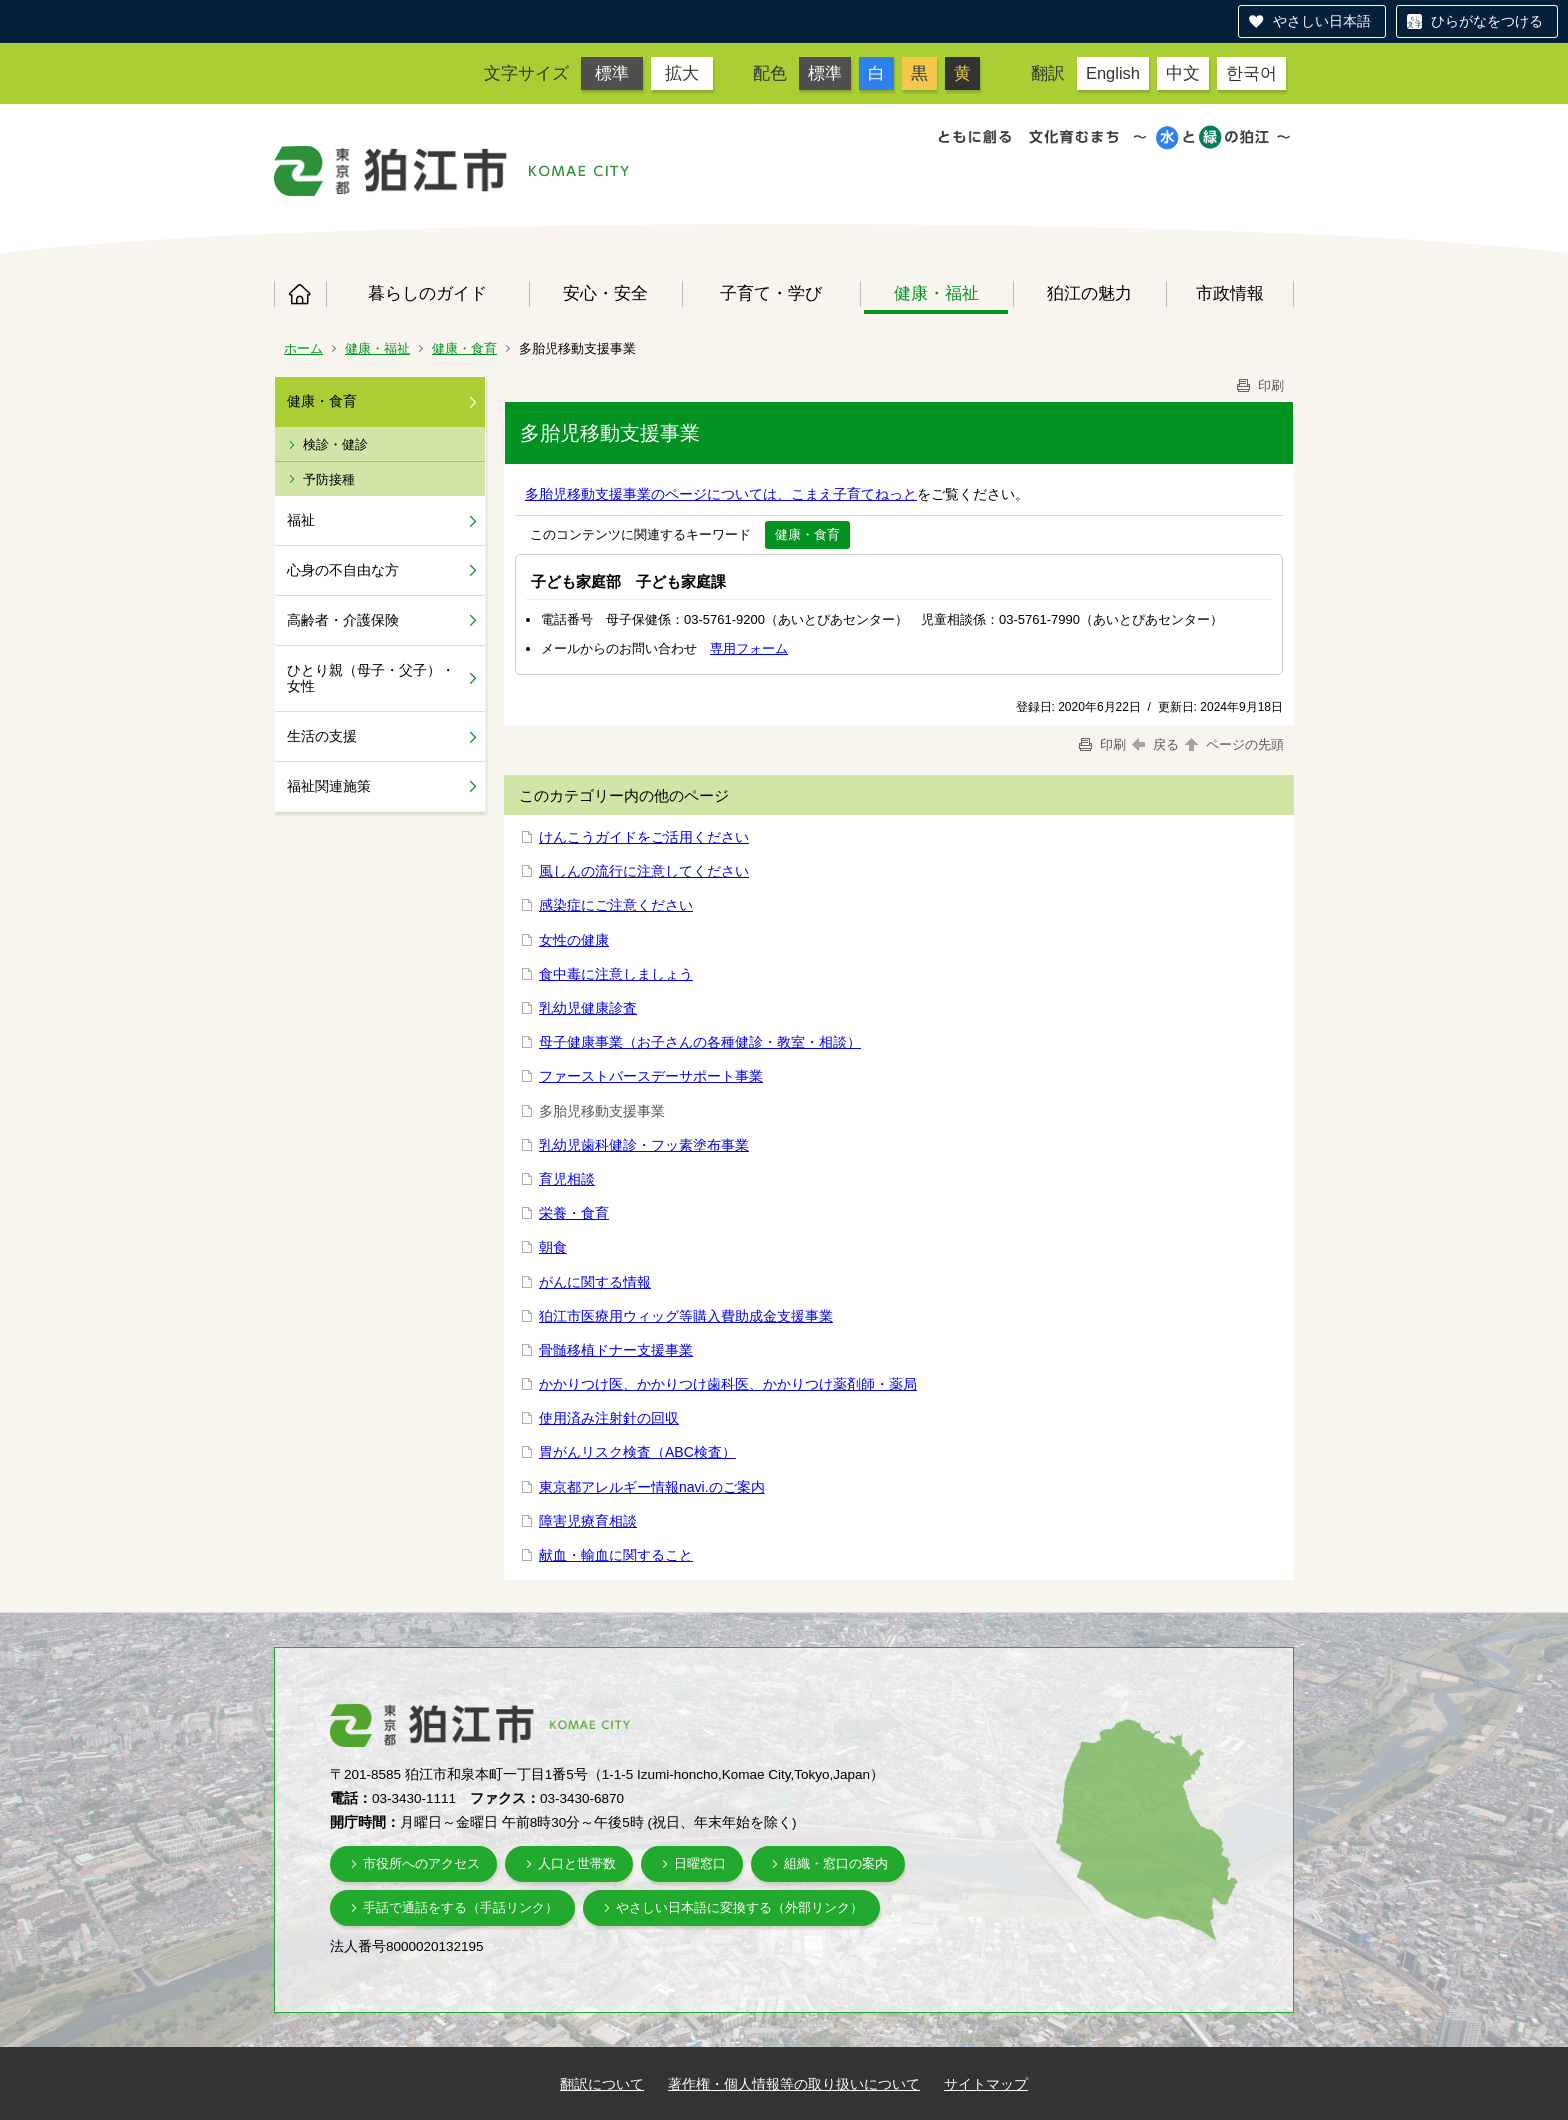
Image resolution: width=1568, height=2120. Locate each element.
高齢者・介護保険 (343, 620)
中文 (1183, 73)
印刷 (1259, 385)
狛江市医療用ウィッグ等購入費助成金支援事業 (686, 1316)
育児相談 (567, 1179)
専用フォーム (749, 648)
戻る (1155, 744)
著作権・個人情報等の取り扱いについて (794, 2084)
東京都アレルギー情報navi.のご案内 (652, 1487)
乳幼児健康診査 (588, 1008)
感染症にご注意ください (616, 905)
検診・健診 (335, 444)
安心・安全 (605, 293)
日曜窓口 (700, 1863)
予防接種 (329, 479)
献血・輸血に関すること (616, 1555)
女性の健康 (574, 940)
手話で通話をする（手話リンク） (460, 1907)
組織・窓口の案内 (836, 1863)
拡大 (682, 73)
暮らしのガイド (427, 293)
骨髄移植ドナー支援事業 (616, 1350)
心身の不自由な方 (343, 570)
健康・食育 (464, 348)
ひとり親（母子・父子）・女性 (371, 678)
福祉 (301, 520)
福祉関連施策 (329, 786)
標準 (612, 73)
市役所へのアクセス (421, 1863)
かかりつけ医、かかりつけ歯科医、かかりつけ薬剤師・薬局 (728, 1384)
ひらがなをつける (1487, 21)
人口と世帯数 (577, 1863)
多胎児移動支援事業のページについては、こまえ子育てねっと (721, 494)
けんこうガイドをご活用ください (644, 837)
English (1113, 73)
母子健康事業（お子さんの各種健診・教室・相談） (700, 1042)
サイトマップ (986, 2084)
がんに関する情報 (595, 1282)
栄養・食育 (574, 1213)
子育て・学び (771, 293)
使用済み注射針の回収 (609, 1418)
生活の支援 (322, 736)
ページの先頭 (1233, 744)
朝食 (553, 1247)
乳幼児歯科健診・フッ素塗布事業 (644, 1145)
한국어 (1251, 73)
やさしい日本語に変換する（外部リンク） (739, 1907)
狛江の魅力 (1089, 293)
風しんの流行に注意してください (644, 871)
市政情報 (1230, 293)
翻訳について (602, 2084)
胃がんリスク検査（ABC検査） (637, 1452)
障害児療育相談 (588, 1521)
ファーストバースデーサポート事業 (651, 1076)
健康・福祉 (936, 293)
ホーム (300, 294)
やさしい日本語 (1322, 21)
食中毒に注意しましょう (616, 974)
